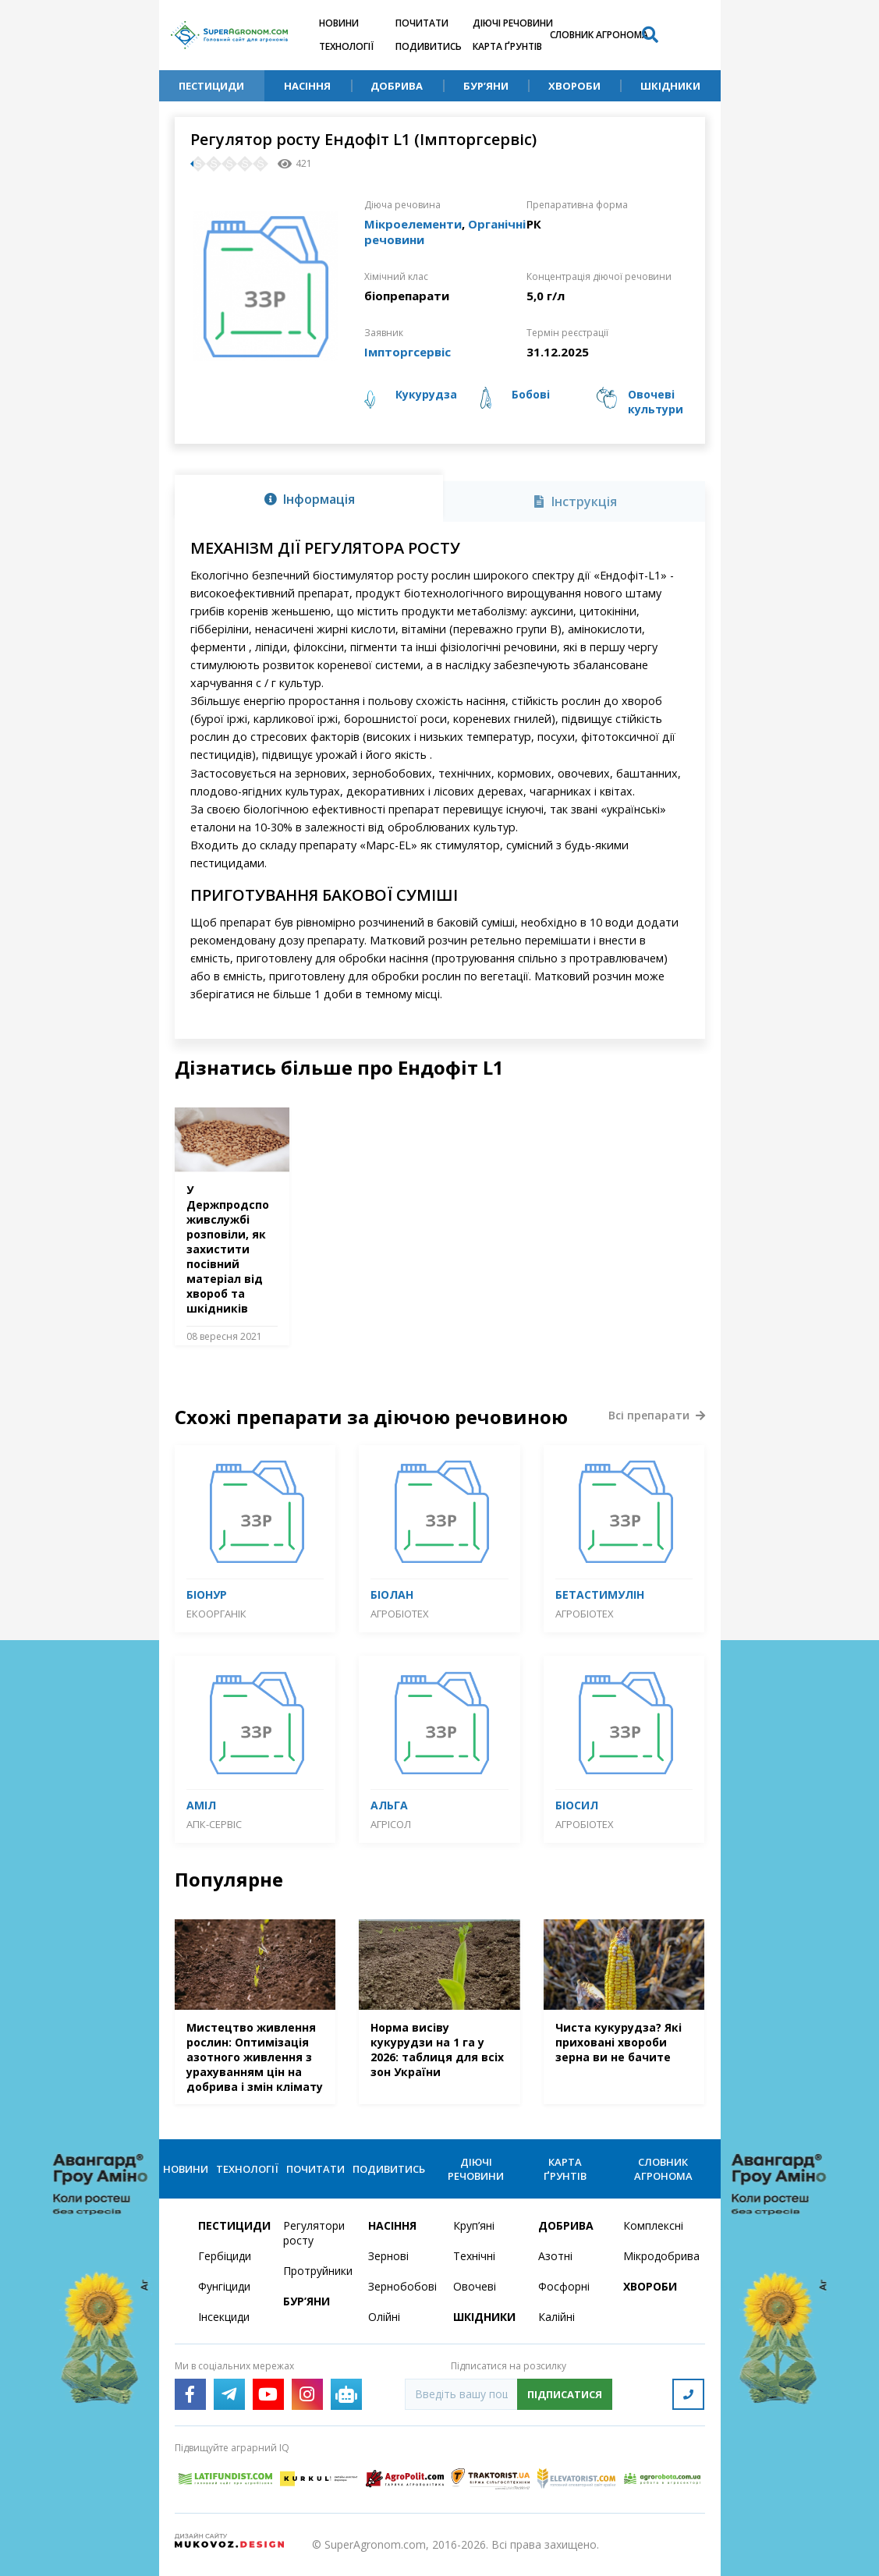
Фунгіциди (224, 2286)
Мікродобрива (656, 2255)
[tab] (309, 498)
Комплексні (653, 2225)
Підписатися (564, 2394)
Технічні (474, 2255)
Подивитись (428, 46)
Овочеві (474, 2286)
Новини (339, 23)
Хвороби (574, 86)
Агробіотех (399, 1614)
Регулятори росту (314, 2233)
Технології (346, 46)
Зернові (388, 2255)
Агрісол (390, 1824)
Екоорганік (216, 1614)
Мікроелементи (413, 224)
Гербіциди (224, 2255)
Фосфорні (564, 2286)
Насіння (307, 86)
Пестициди (211, 86)
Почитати (421, 23)
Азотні (555, 2255)
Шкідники (670, 86)
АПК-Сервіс (214, 1824)
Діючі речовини (513, 23)
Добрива (396, 86)
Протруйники (316, 2270)
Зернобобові (401, 2286)
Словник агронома (599, 34)
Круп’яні (473, 2225)
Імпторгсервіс (407, 352)
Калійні (556, 2316)
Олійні (384, 2316)
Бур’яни (486, 86)
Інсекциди (224, 2316)
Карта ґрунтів (507, 46)
